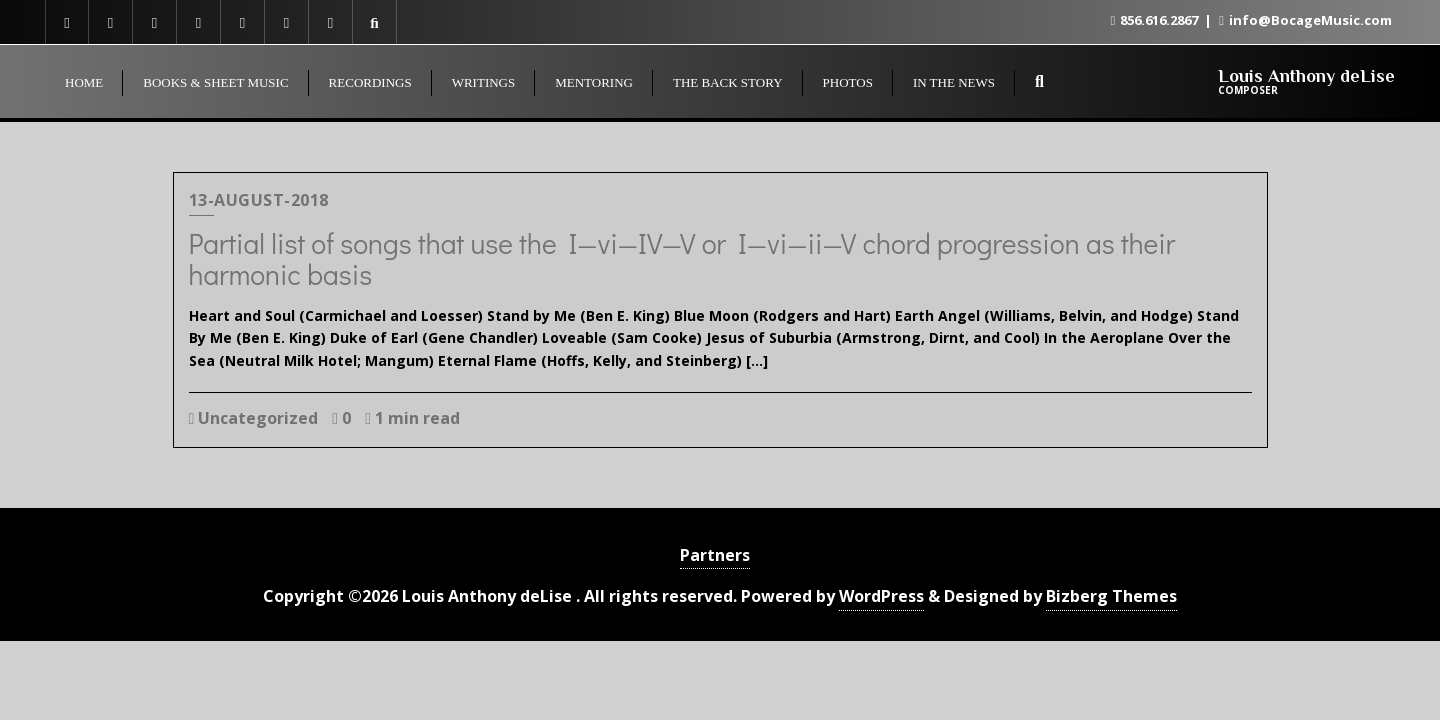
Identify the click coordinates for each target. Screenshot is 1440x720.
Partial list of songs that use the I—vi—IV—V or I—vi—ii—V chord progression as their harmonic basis (682, 258)
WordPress (881, 596)
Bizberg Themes (1111, 596)
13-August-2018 (259, 200)
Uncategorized (254, 418)
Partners (715, 555)
